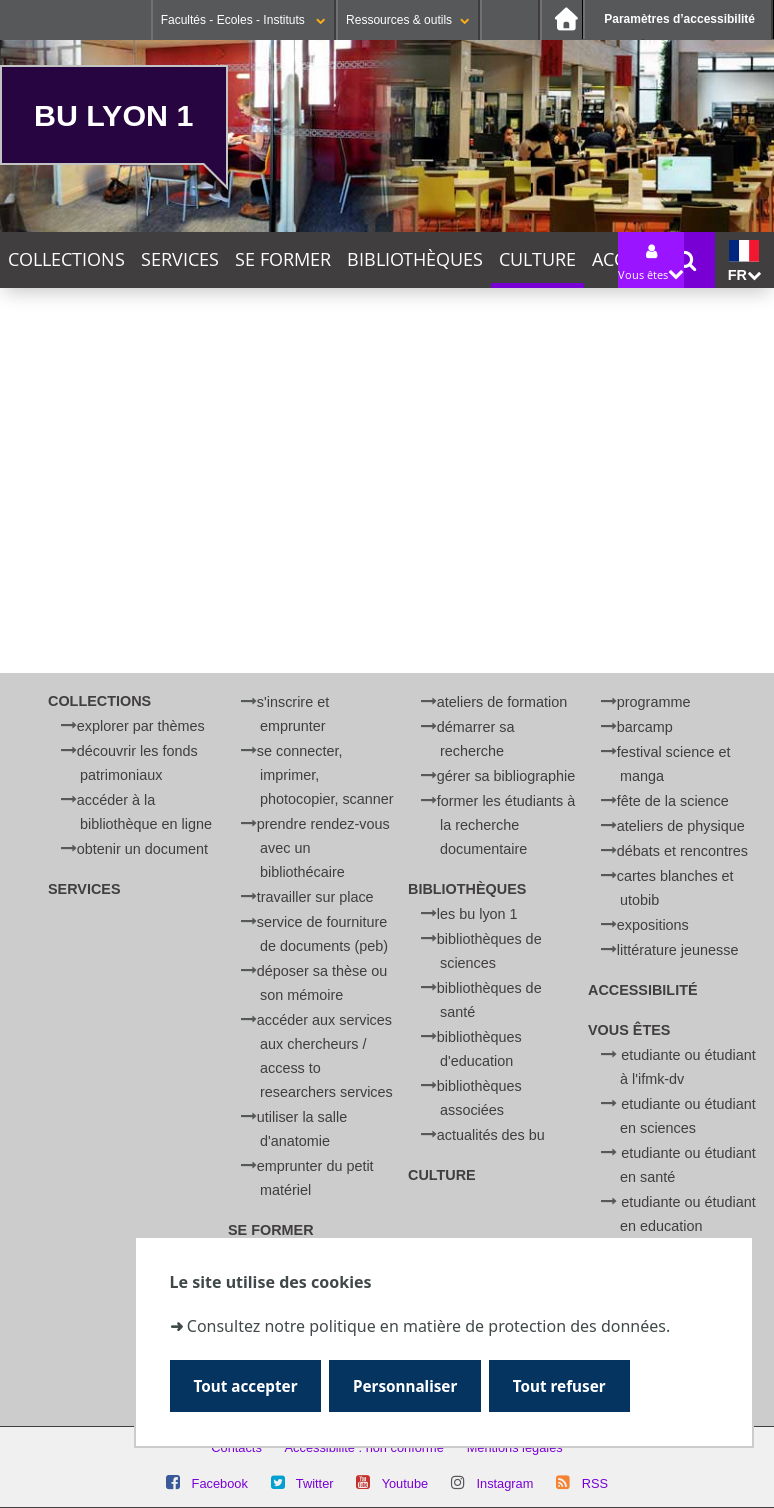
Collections (66, 259)
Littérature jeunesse (678, 950)
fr (744, 261)
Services (180, 259)
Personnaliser (406, 1385)
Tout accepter (246, 1385)
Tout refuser (561, 1385)
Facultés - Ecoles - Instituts (243, 20)
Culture (537, 259)
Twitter (315, 1483)
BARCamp (645, 727)
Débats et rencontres (682, 851)
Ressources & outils (408, 20)
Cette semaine (176, 397)
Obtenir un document (142, 849)
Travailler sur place (315, 897)
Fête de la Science (673, 801)
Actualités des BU (491, 1135)
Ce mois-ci (292, 397)
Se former (283, 259)
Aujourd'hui (55, 397)
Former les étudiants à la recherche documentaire (506, 825)
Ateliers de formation (502, 702)
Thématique (45, 536)
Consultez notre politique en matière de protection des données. (428, 1324)
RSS (595, 1483)
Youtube (405, 1483)
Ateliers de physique (681, 826)
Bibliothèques (415, 259)
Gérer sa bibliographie (506, 776)
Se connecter (510, 20)
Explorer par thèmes (141, 726)
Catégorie (37, 565)
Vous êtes (629, 1030)
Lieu (16, 594)
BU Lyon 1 (113, 115)
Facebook (220, 1483)
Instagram (504, 1483)
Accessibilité (643, 990)
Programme (654, 702)
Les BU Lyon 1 (477, 914)
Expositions (653, 925)
